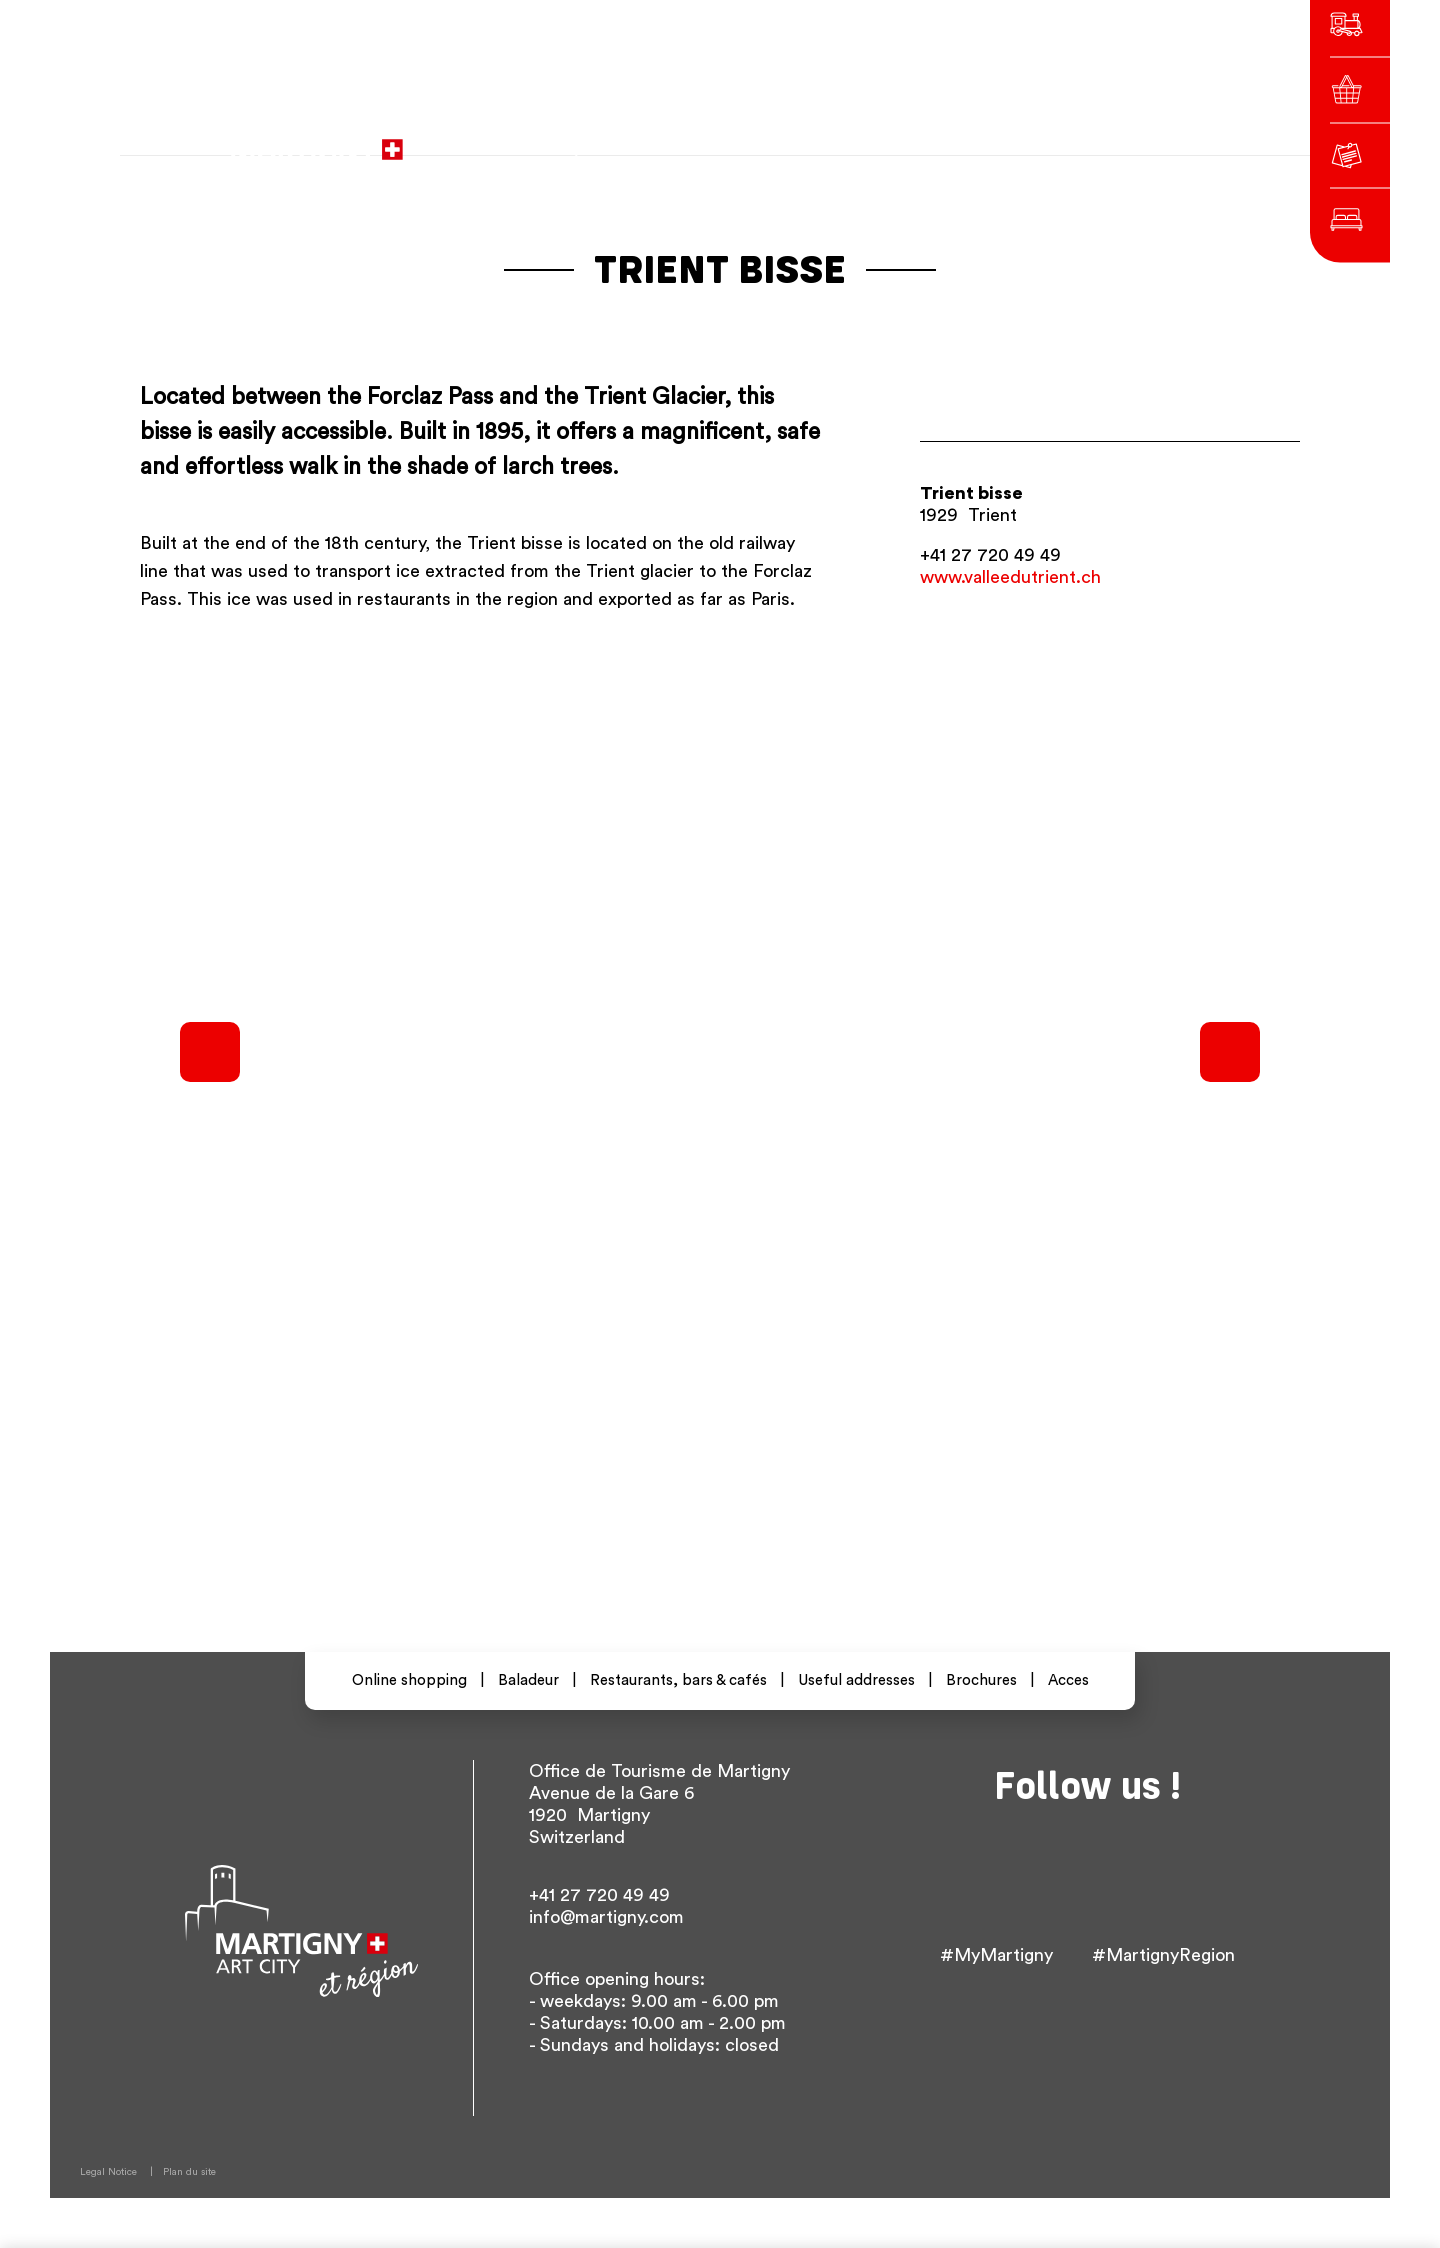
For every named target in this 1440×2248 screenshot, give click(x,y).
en (1024, 139)
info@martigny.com (606, 1917)
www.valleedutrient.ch (1010, 577)
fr (952, 139)
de (988, 139)
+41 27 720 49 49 (990, 555)
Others (1081, 139)
